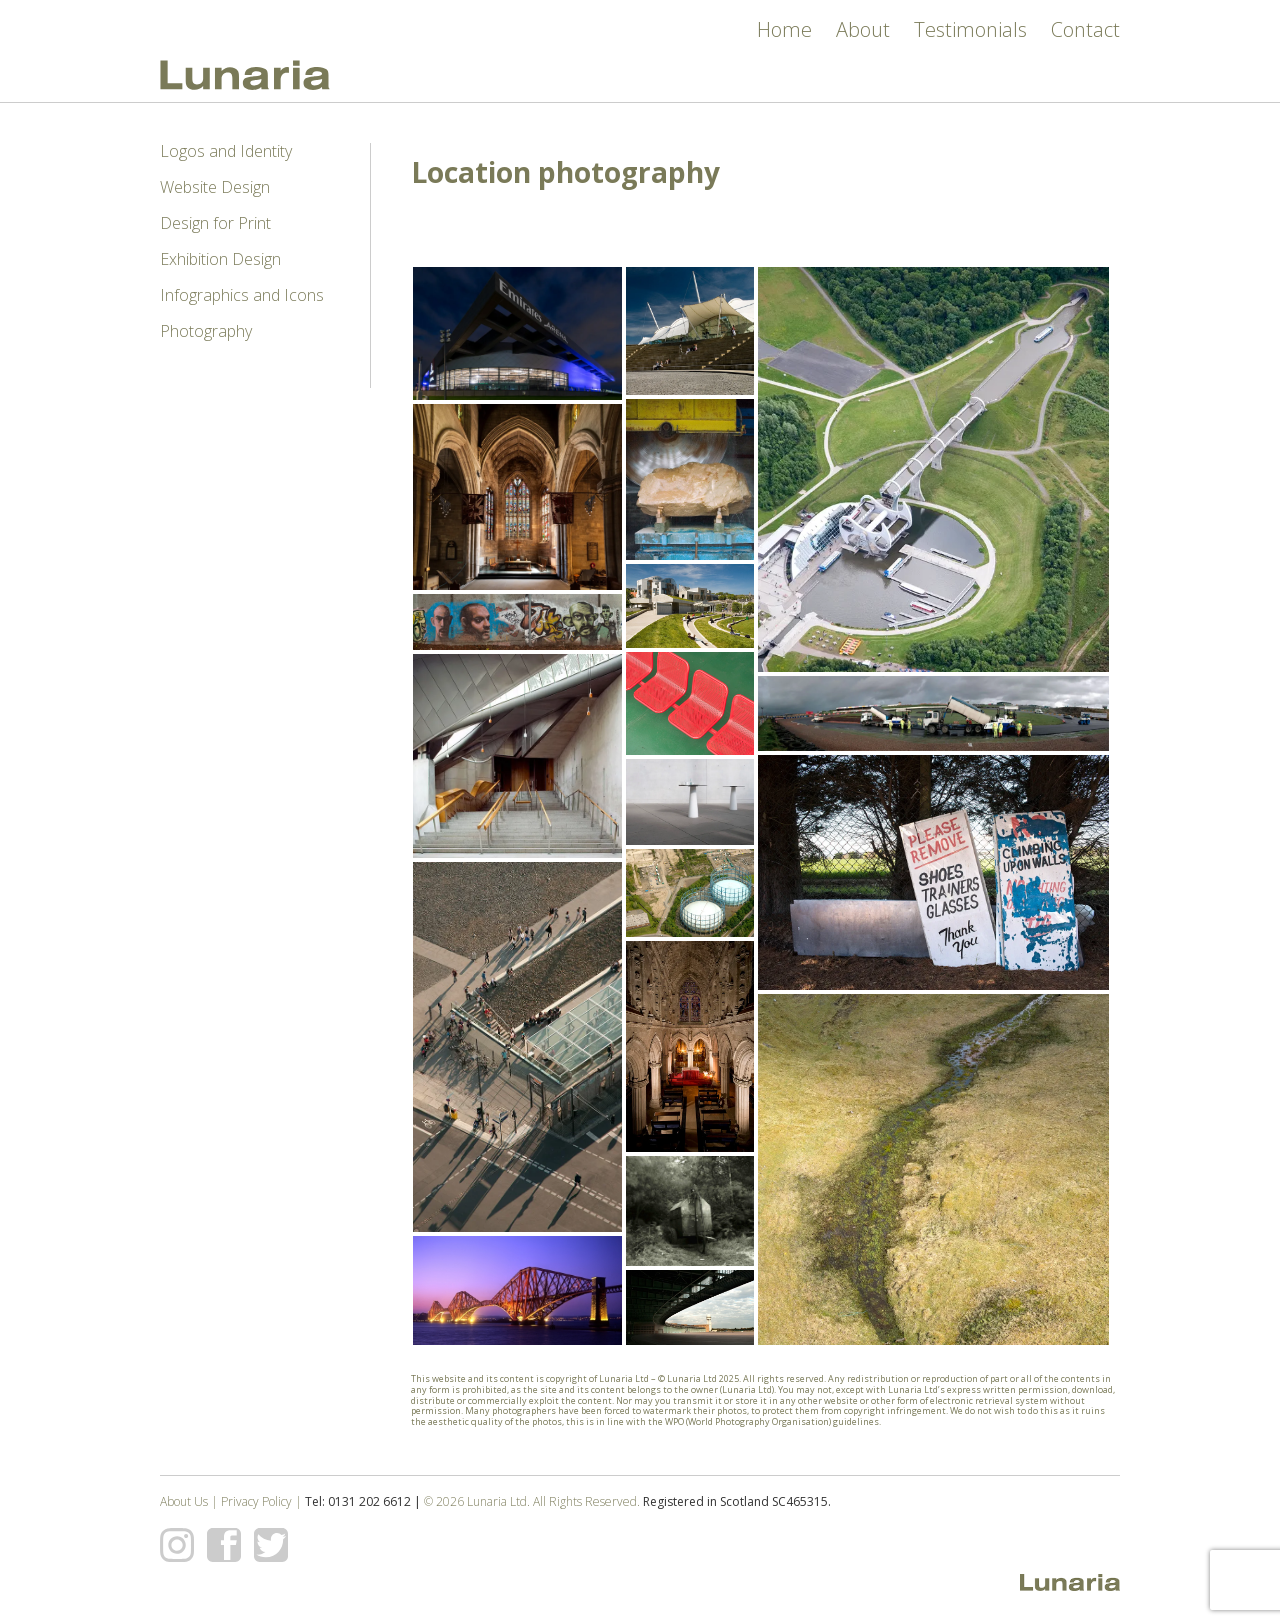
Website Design (215, 187)
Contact (1085, 29)
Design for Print (215, 223)
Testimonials (970, 29)
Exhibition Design (220, 259)
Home (784, 29)
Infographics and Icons (242, 295)
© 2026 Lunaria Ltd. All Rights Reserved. (532, 1501)
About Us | (190, 1501)
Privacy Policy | (263, 1501)
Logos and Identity (226, 151)
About (863, 29)
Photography (206, 331)
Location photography (565, 172)
